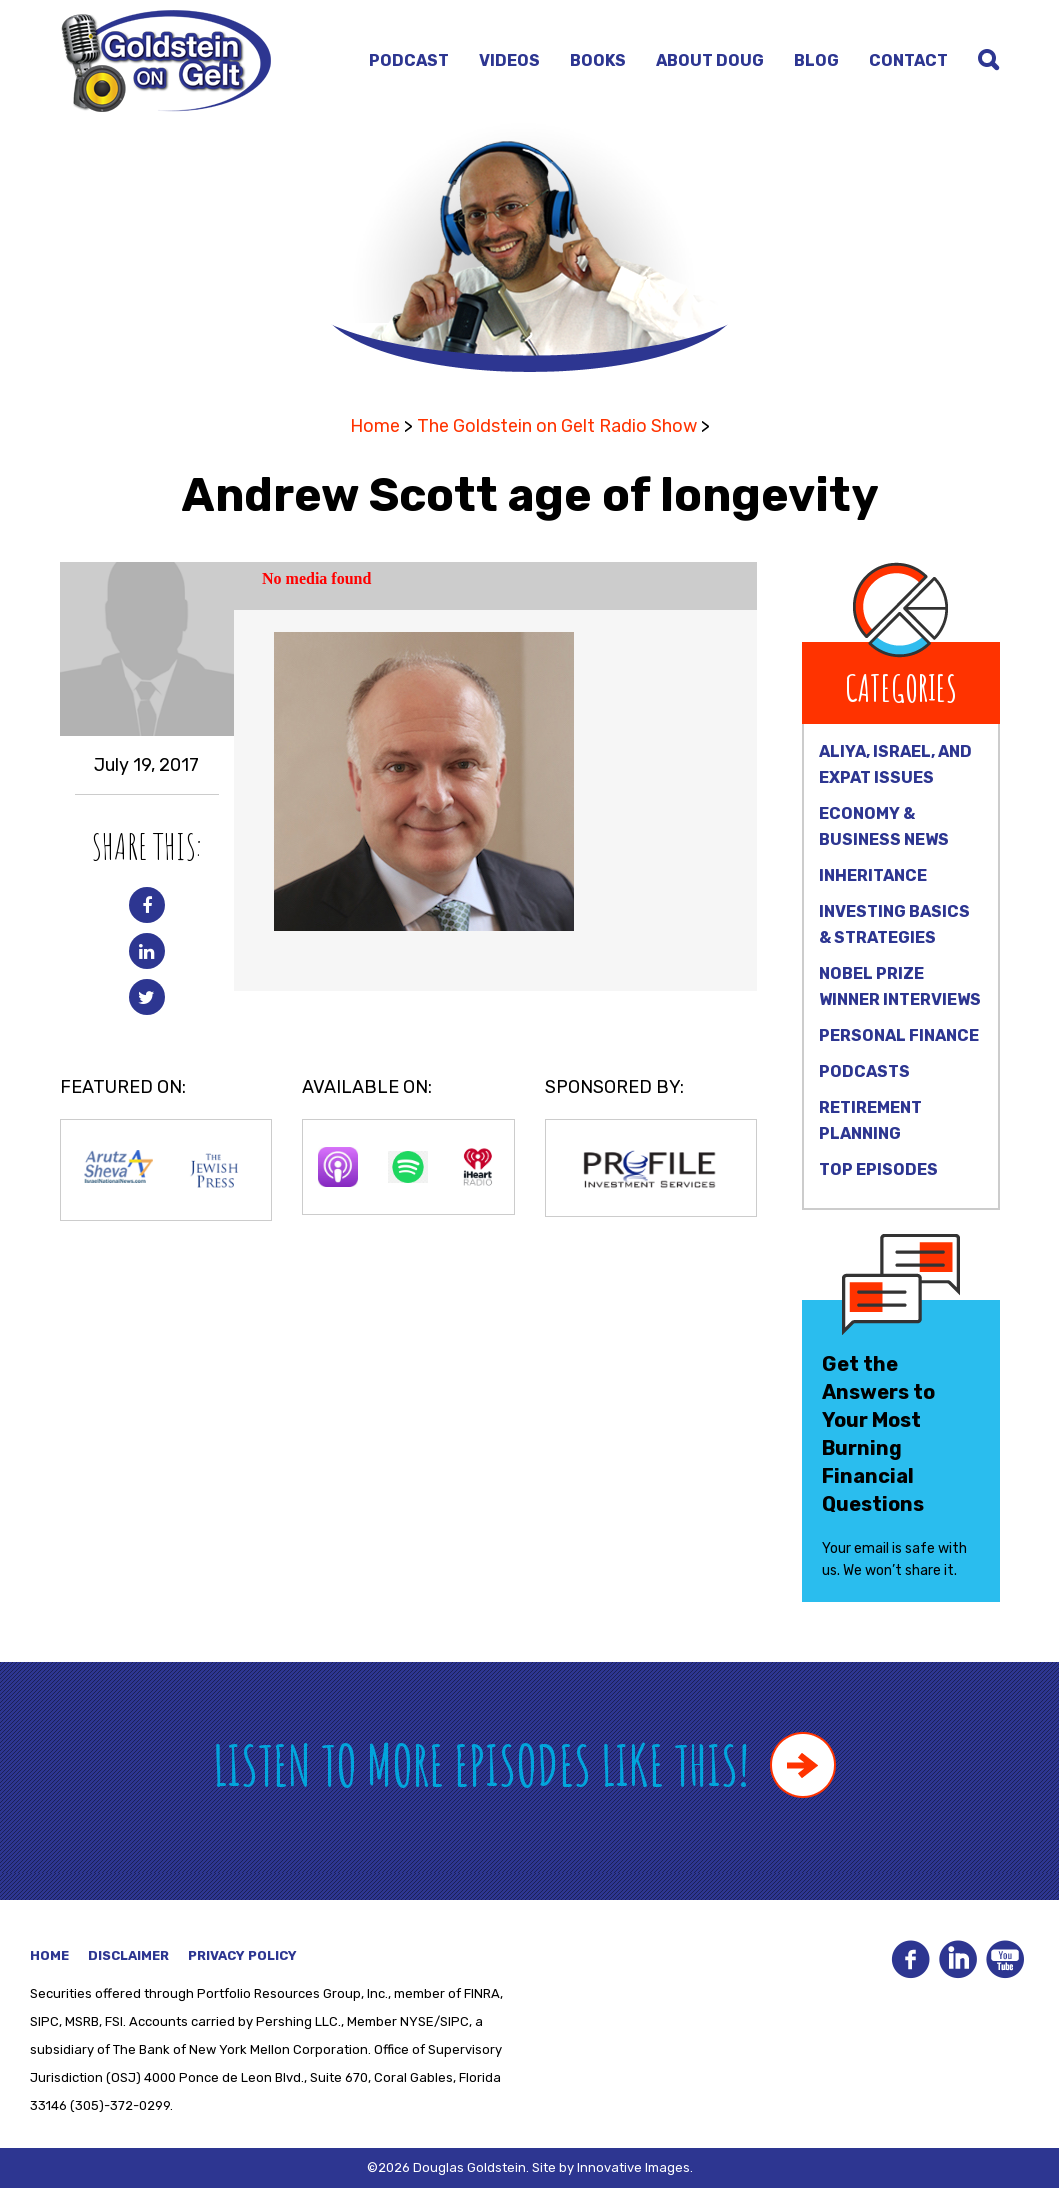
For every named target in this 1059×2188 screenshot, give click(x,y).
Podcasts (864, 1071)
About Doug (710, 60)
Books (598, 60)
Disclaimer (128, 1955)
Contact (908, 60)
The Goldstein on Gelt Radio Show (557, 426)
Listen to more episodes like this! (524, 1764)
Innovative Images (633, 2167)
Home (375, 426)
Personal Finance (899, 1035)
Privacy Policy (242, 1955)
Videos (509, 60)
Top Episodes (878, 1169)
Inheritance (873, 875)
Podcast (409, 60)
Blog (816, 60)
